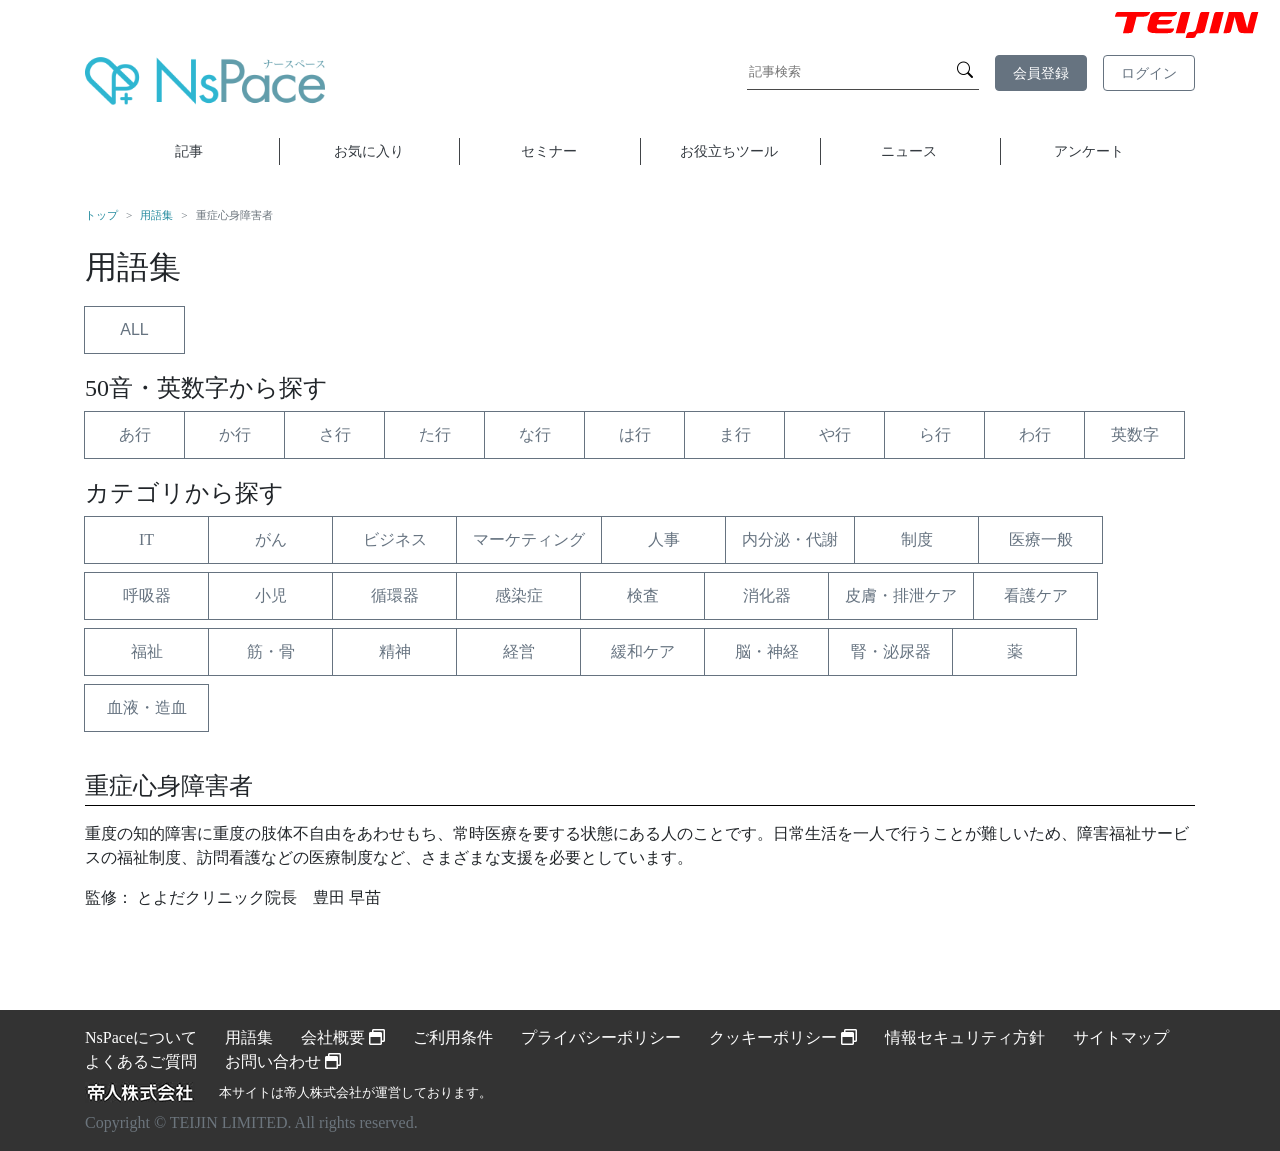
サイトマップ (1121, 1037)
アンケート (1089, 151)
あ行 (135, 434)
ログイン (1149, 73)
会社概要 (343, 1037)
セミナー (549, 151)
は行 (635, 434)
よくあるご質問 (141, 1061)
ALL (134, 329)
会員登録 (1041, 73)
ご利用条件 (453, 1037)
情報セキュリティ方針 (965, 1037)
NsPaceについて (141, 1037)
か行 (235, 434)
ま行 (735, 434)
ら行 (935, 434)
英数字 (1135, 434)
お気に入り (369, 151)
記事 (189, 151)
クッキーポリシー (783, 1037)
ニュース (909, 151)
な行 (535, 434)
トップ (101, 215)
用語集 (156, 215)
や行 (835, 434)
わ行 (1035, 434)
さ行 (335, 434)
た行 (435, 434)
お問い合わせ (283, 1061)
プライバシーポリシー (601, 1037)
